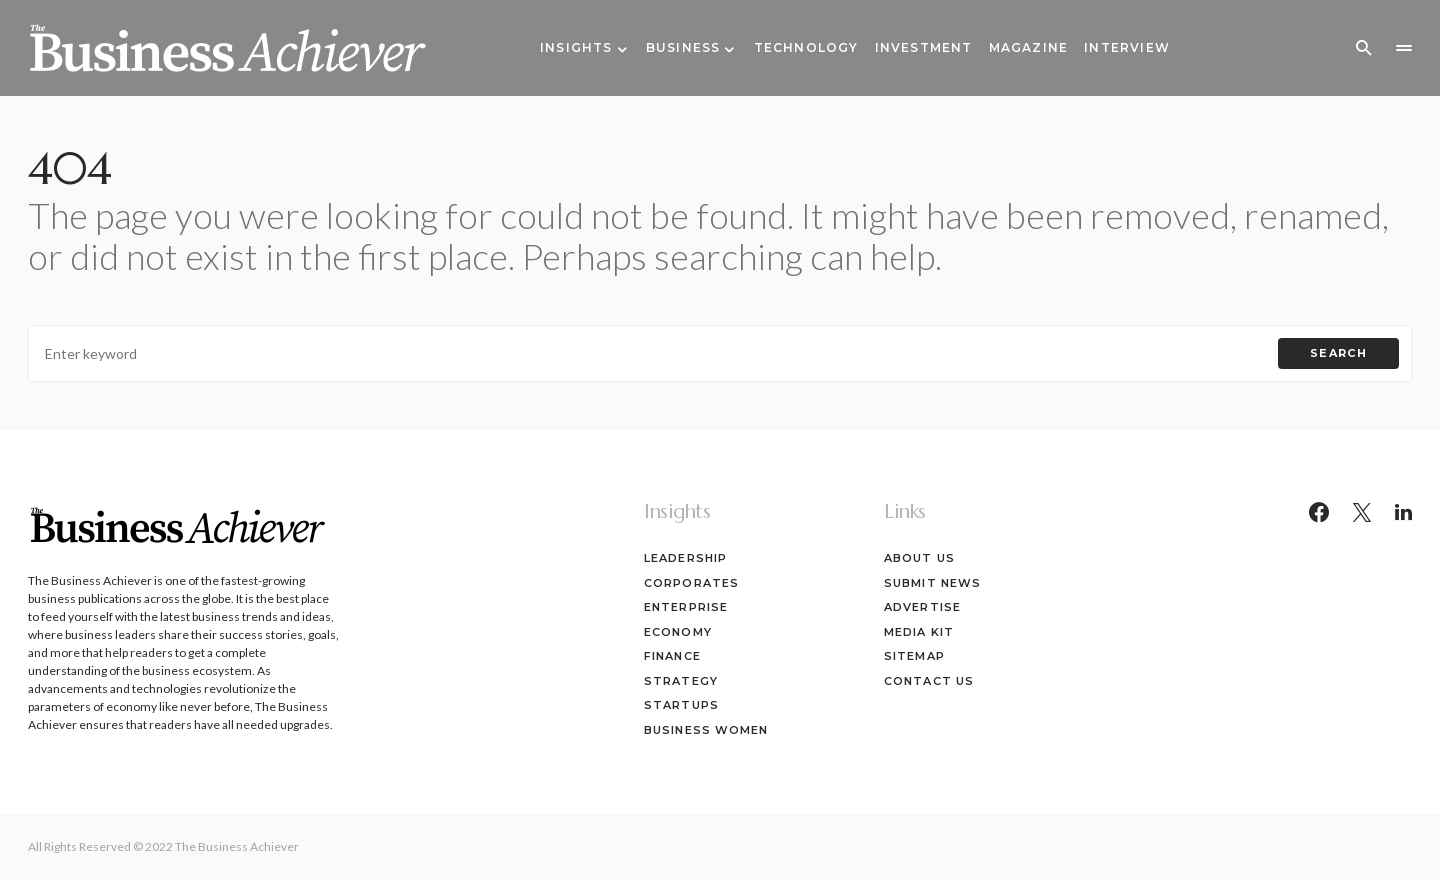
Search (1338, 353)
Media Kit (919, 632)
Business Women (706, 730)
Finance (672, 656)
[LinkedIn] (1403, 512)
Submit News (932, 583)
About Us (919, 558)
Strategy (681, 681)
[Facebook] (1319, 512)
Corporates (691, 583)
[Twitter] (1362, 512)
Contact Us (929, 681)
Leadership (685, 558)
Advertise (922, 607)
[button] (1364, 48)
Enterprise (686, 607)
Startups (681, 705)
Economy (678, 632)
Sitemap (914, 656)
